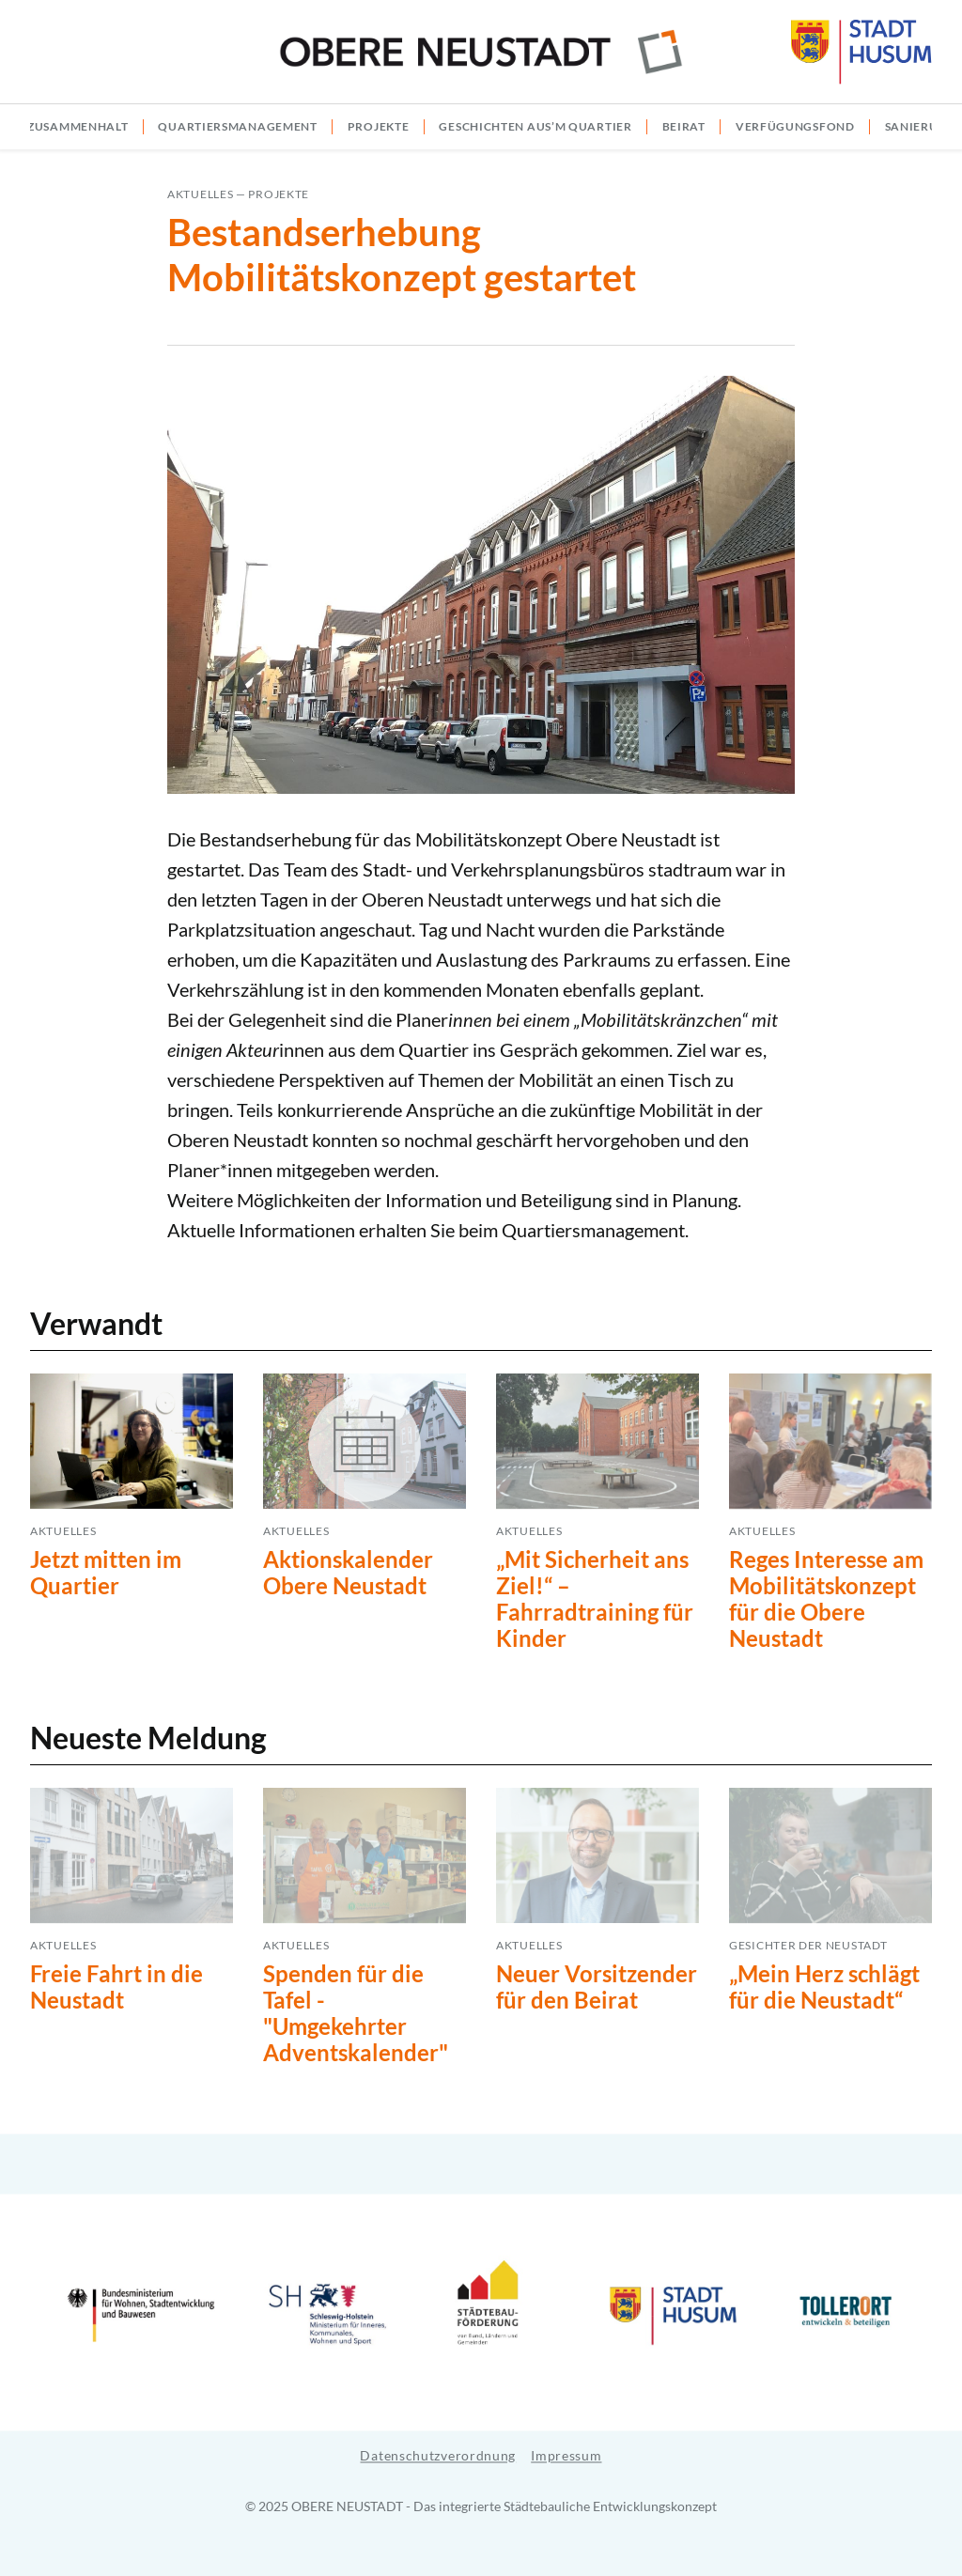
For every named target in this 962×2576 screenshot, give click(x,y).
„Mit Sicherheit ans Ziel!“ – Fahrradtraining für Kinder (594, 1598)
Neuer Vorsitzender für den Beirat (596, 1986)
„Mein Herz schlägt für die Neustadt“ (824, 1986)
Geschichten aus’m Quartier (535, 126)
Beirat (684, 126)
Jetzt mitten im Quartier (105, 1572)
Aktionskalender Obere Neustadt (348, 1572)
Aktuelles (200, 194)
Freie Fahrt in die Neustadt (116, 1986)
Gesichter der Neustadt (808, 1945)
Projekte (379, 126)
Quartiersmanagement (237, 126)
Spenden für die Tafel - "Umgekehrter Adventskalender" (355, 2013)
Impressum (566, 2455)
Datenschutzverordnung (438, 2455)
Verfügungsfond (795, 126)
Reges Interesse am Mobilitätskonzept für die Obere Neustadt (826, 1598)
